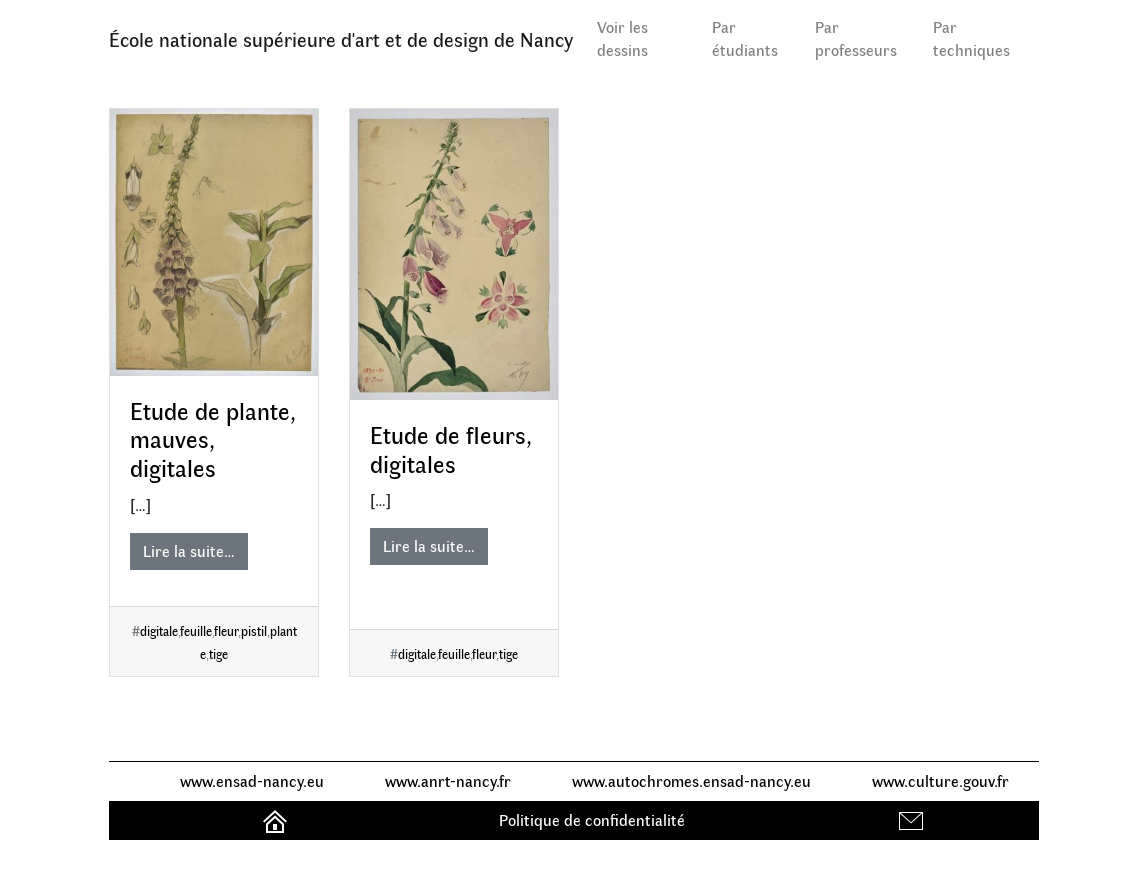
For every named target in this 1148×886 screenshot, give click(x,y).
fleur (226, 630)
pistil (254, 630)
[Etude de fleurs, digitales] (454, 254)
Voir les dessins (622, 38)
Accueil (277, 819)
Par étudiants (745, 38)
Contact (913, 819)
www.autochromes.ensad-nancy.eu (691, 780)
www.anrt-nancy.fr (448, 780)
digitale (159, 630)
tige (218, 653)
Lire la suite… (189, 550)
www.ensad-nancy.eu (252, 780)
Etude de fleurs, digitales (451, 448)
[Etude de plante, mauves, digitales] (214, 242)
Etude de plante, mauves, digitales (213, 439)
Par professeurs (856, 38)
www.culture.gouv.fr (940, 780)
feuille (196, 630)
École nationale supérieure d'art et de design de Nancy (341, 38)
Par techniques (971, 38)
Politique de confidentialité (592, 819)
